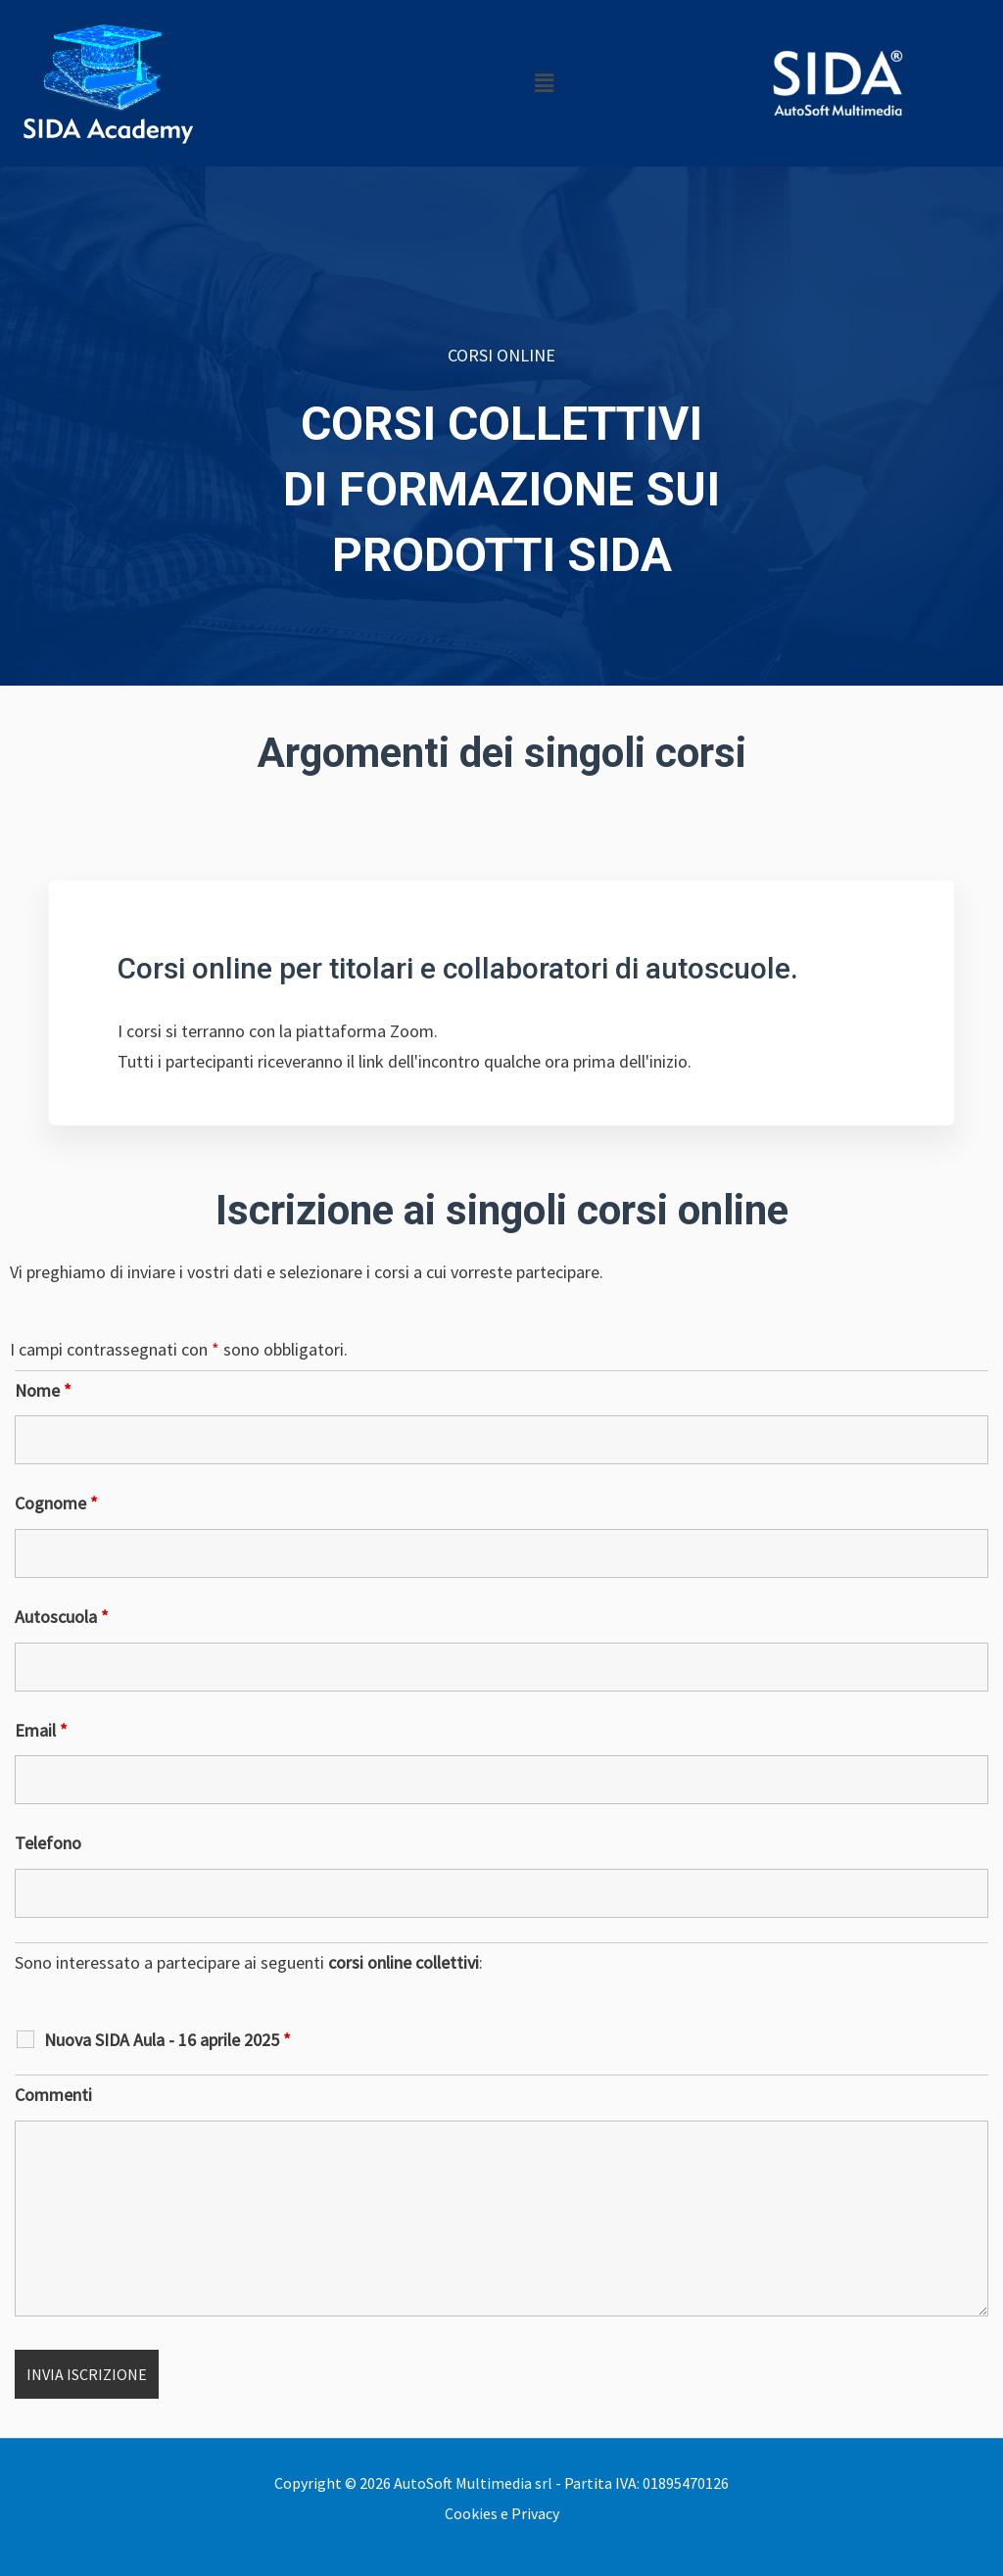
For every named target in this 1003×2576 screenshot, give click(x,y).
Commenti (53, 2094)
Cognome (56, 1503)
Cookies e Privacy (502, 2513)
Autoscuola (62, 1616)
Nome (43, 1390)
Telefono (48, 1843)
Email (41, 1730)
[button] (543, 83)
